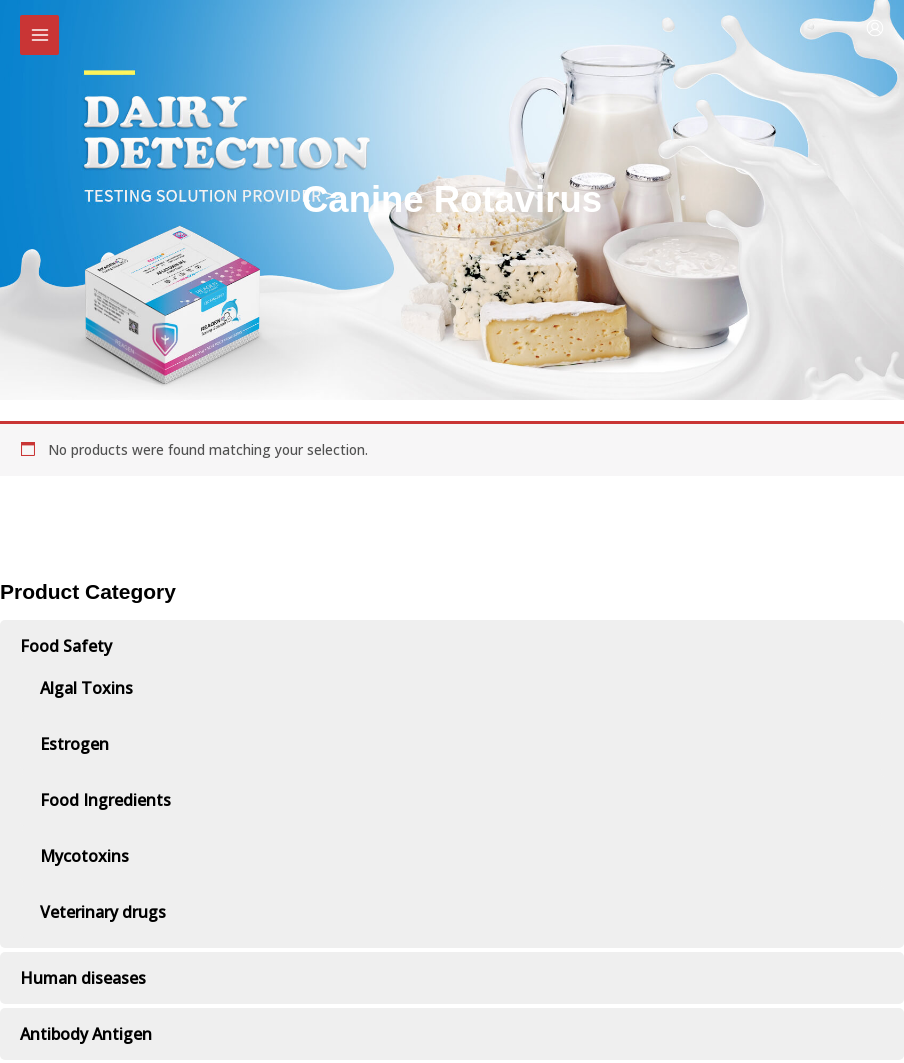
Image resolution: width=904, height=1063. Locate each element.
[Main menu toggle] (39, 34)
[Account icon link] (875, 28)
